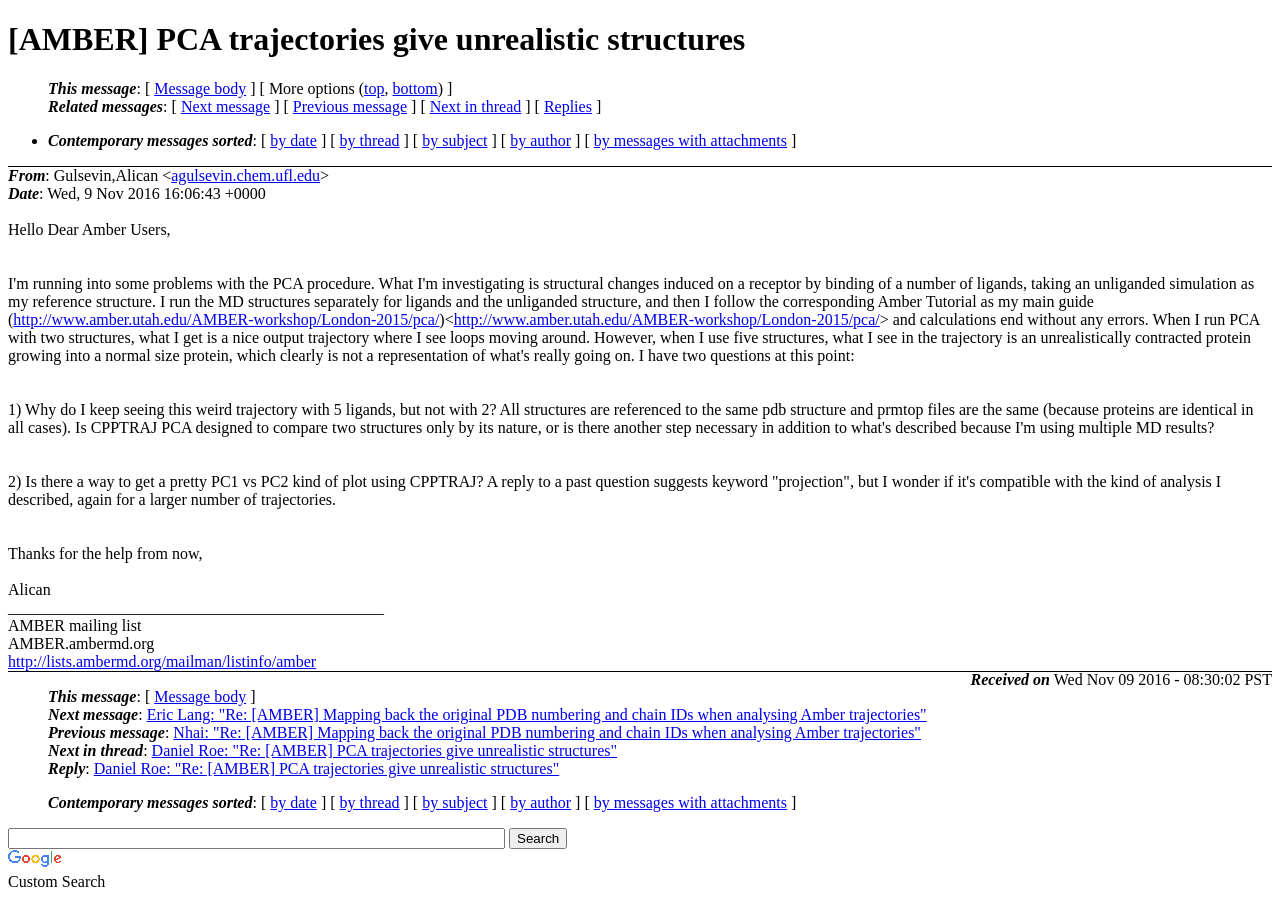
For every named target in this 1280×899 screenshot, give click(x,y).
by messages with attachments (690, 140)
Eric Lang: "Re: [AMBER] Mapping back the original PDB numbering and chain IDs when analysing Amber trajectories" (537, 714)
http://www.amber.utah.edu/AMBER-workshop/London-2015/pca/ (226, 319)
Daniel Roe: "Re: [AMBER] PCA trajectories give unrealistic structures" (384, 750)
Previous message (350, 106)
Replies (568, 106)
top (374, 88)
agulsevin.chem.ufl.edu (245, 175)
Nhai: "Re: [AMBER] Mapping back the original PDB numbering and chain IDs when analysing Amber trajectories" (547, 732)
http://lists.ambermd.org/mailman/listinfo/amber (162, 661)
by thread (370, 140)
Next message (225, 106)
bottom (414, 88)
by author (540, 140)
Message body (200, 88)
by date (293, 140)
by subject (454, 140)
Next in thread (476, 106)
